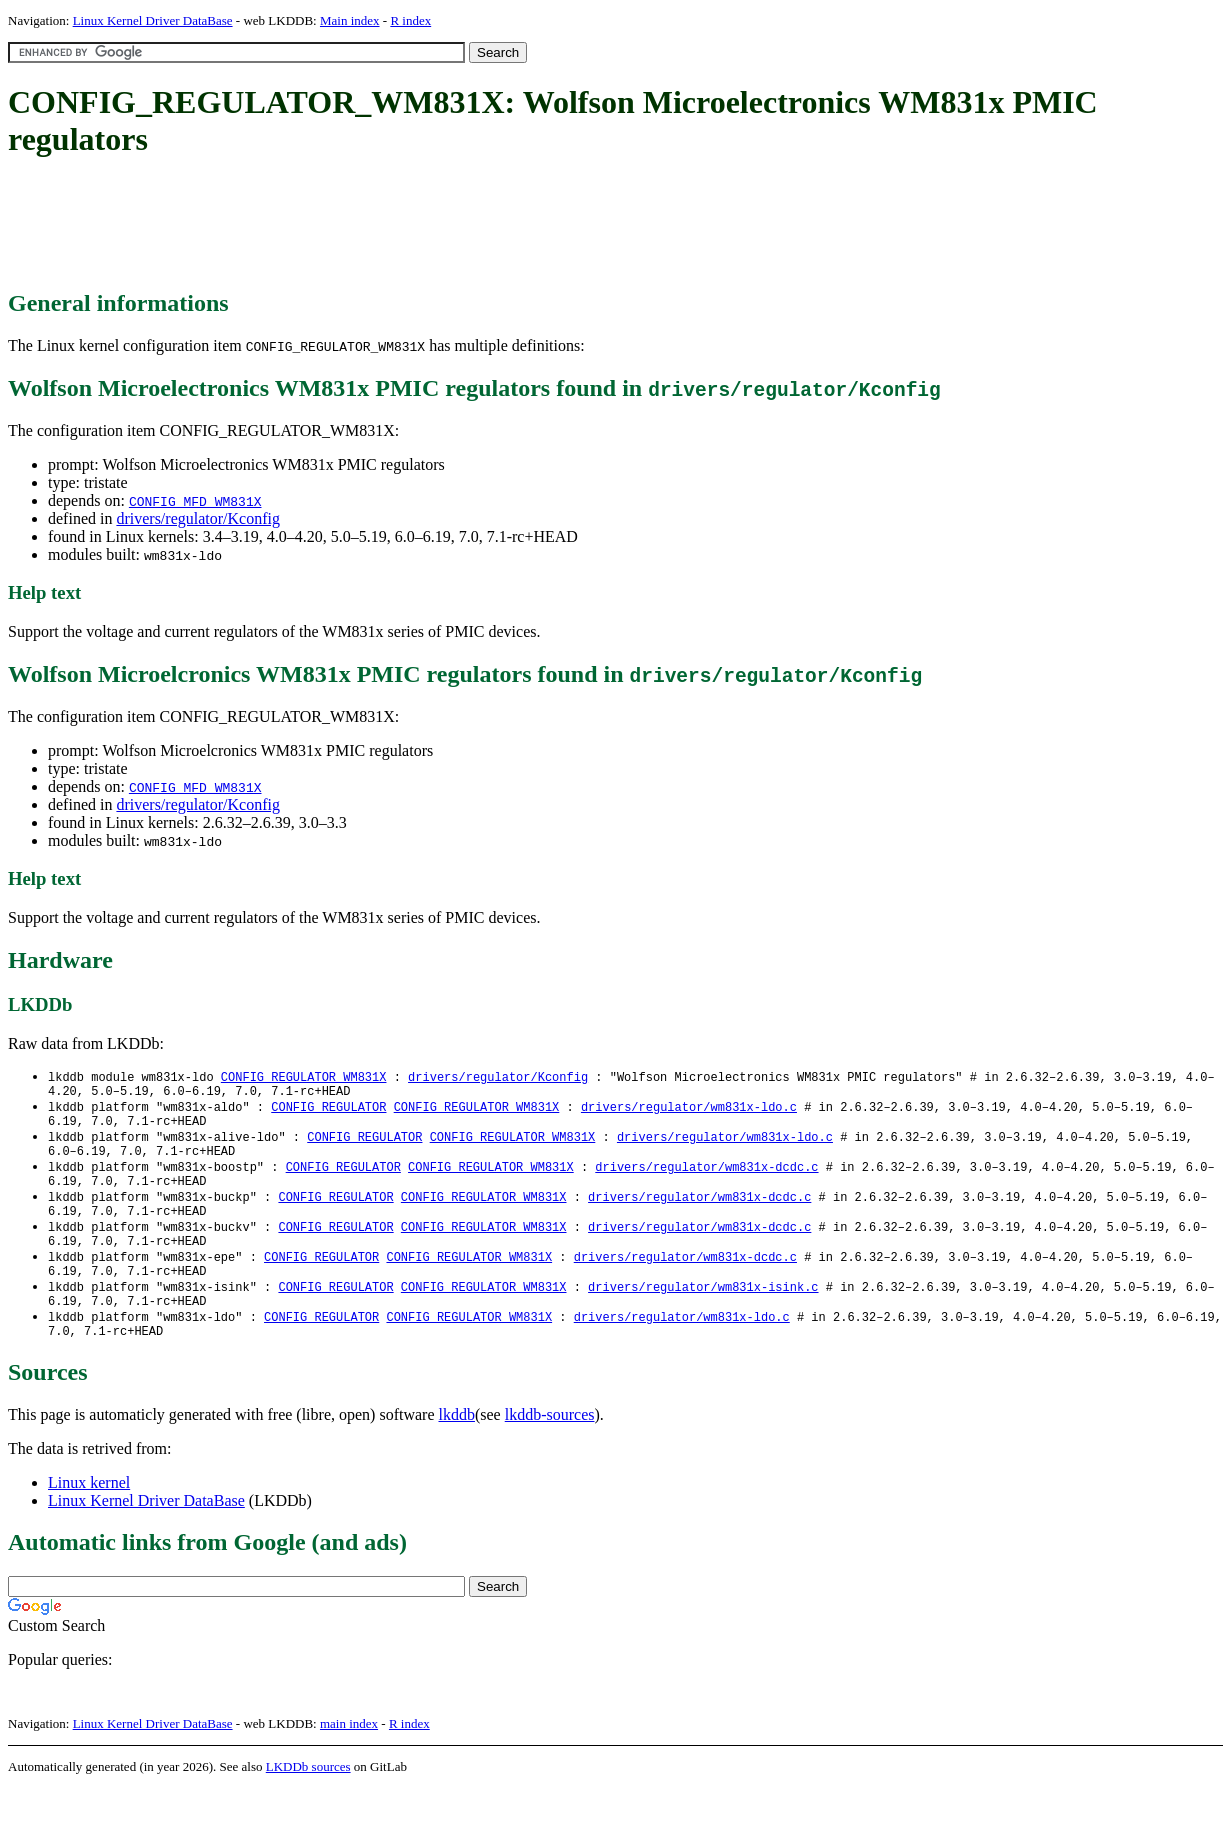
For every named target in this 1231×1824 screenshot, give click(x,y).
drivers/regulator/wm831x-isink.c (703, 1315)
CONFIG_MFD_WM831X (195, 501)
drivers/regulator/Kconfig (198, 518)
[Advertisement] (372, 225)
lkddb (457, 1450)
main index (349, 1759)
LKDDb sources (308, 1802)
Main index (350, 20)
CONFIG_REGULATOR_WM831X (304, 1077)
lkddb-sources (550, 1450)
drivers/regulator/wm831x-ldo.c (689, 1111)
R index (410, 20)
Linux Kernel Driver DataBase (153, 20)
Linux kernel (89, 1518)
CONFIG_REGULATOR (328, 1111)
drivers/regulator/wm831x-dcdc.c (706, 1179)
